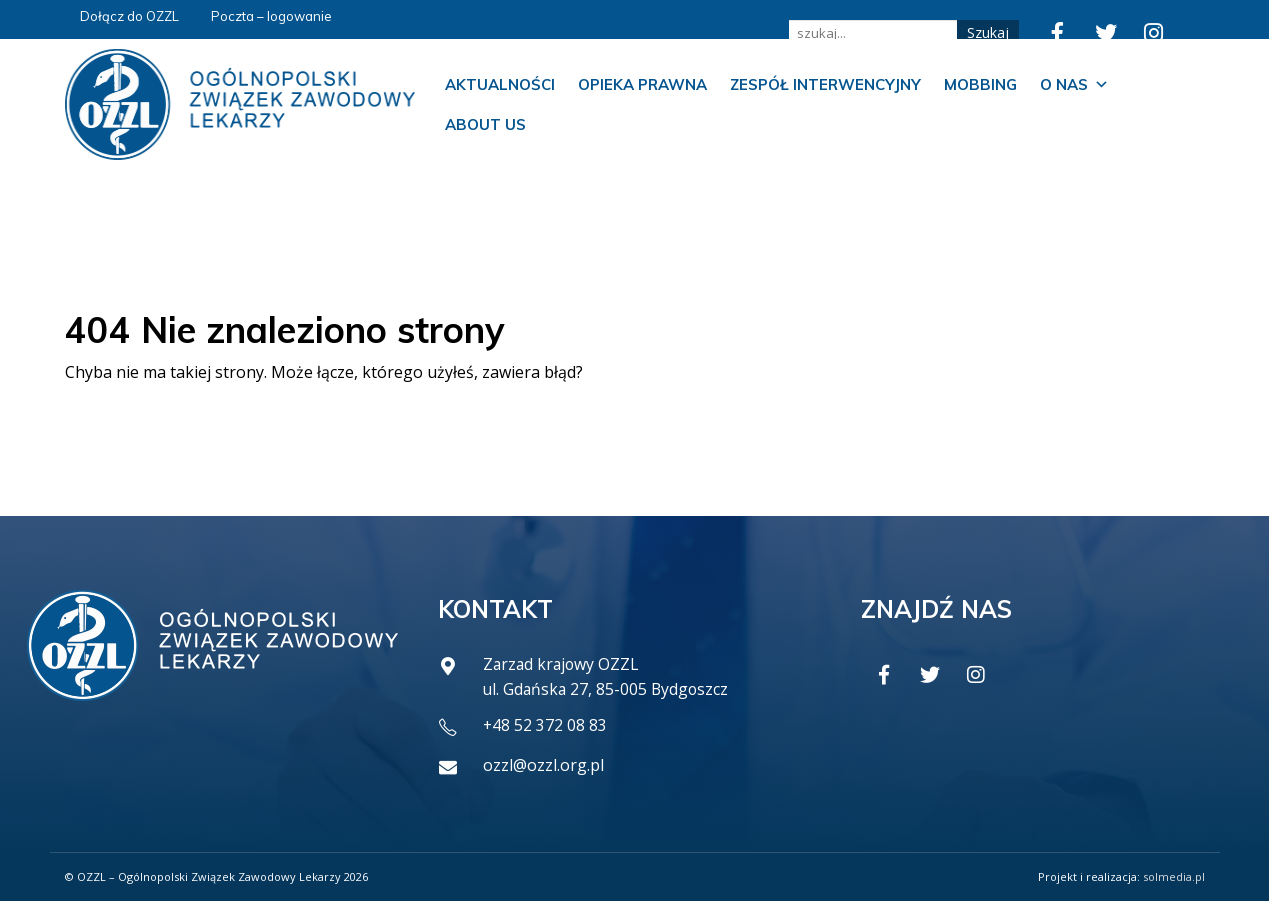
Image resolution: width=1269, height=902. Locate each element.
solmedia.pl (1174, 877)
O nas (1074, 85)
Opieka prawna (642, 84)
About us (485, 124)
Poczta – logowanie (271, 16)
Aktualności (500, 84)
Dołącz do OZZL (129, 16)
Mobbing (980, 84)
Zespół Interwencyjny (825, 84)
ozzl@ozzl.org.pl (543, 766)
